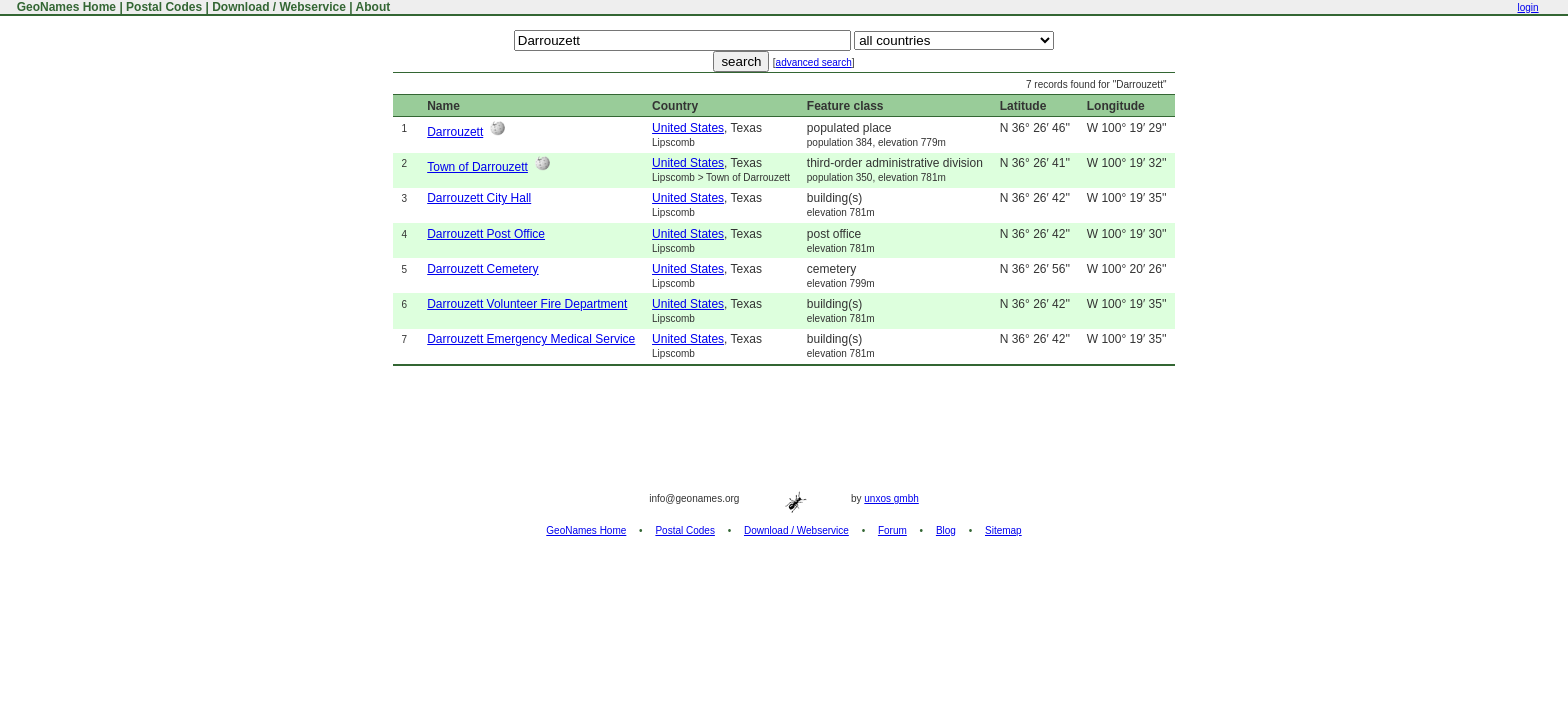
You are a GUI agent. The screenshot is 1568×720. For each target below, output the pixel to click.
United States (688, 128)
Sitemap (1003, 530)
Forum (892, 530)
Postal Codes (164, 7)
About (373, 7)
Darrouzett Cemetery (482, 269)
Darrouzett (455, 132)
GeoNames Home (64, 7)
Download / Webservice (279, 7)
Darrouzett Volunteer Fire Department (527, 304)
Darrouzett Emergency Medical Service (531, 339)
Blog (946, 530)
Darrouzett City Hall (479, 198)
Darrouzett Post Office (486, 234)
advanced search (814, 62)
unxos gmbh (891, 498)
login (1527, 7)
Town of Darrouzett (477, 167)
